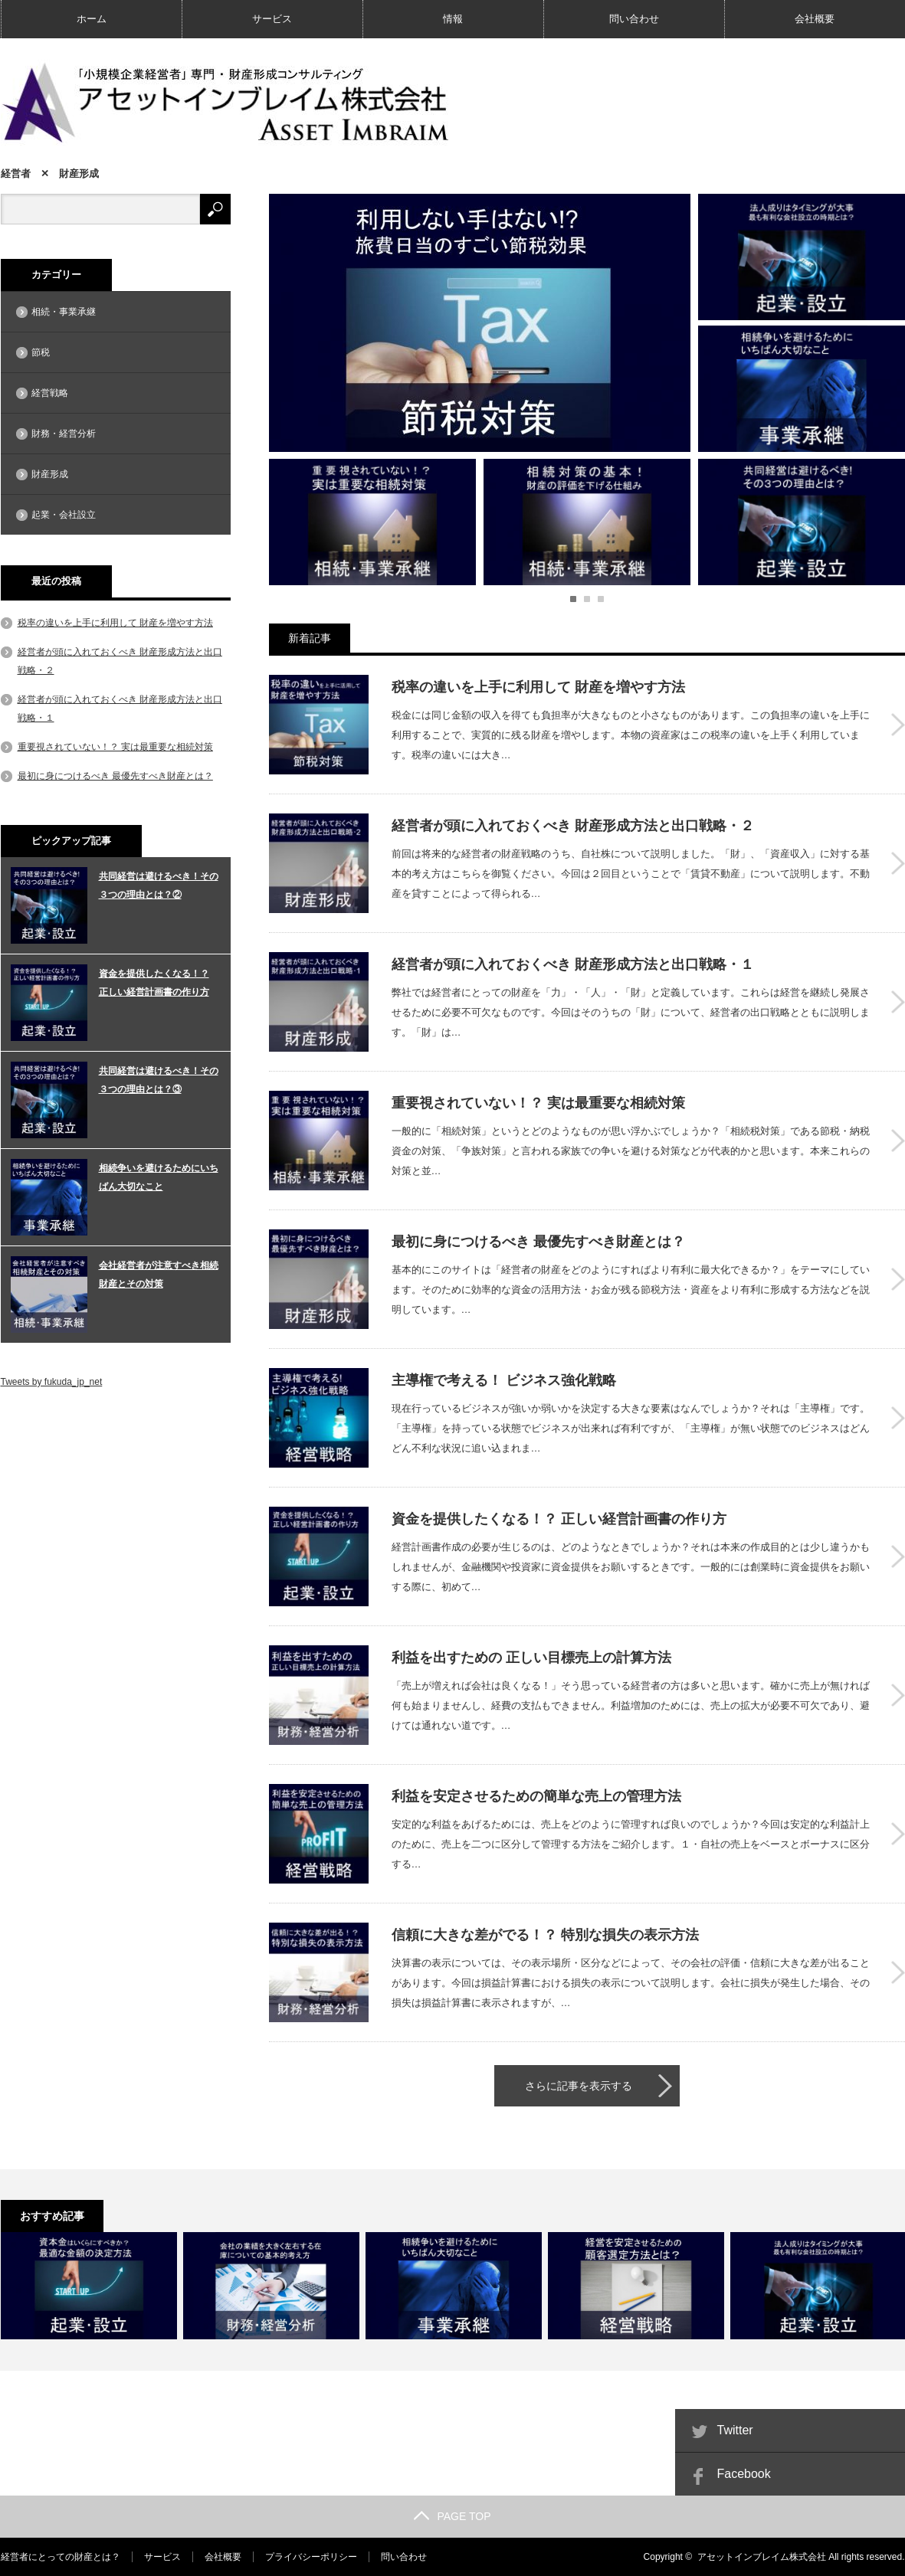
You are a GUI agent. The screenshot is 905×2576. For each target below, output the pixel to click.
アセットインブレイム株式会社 (761, 2556)
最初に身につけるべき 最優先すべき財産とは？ (538, 1241)
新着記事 (309, 638)
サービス (272, 19)
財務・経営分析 (63, 433)
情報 (453, 19)
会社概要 (815, 19)
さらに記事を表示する (578, 2086)
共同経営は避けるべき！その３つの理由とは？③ (158, 1080)
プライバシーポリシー (311, 2556)
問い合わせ (634, 19)
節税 (40, 352)
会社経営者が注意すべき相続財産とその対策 (158, 1274)
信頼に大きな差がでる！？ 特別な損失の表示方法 (545, 1935)
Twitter (735, 2430)
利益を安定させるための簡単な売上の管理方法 (536, 1796)
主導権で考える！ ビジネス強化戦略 (504, 1380)
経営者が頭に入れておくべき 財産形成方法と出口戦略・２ (573, 825)
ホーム (92, 19)
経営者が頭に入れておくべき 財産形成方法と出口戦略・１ (573, 964)
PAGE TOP (452, 2516)
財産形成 (49, 474)
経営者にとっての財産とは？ (60, 2556)
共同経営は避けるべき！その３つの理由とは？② (158, 885)
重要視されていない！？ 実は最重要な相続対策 (538, 1103)
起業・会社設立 (63, 514)
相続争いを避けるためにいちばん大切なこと (158, 1177)
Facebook (744, 2473)
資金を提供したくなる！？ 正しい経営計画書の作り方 (559, 1519)
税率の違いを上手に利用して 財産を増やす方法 (538, 687)
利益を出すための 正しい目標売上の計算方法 (531, 1657)
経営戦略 (49, 393)
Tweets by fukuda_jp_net (52, 1381)
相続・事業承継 (63, 311)
